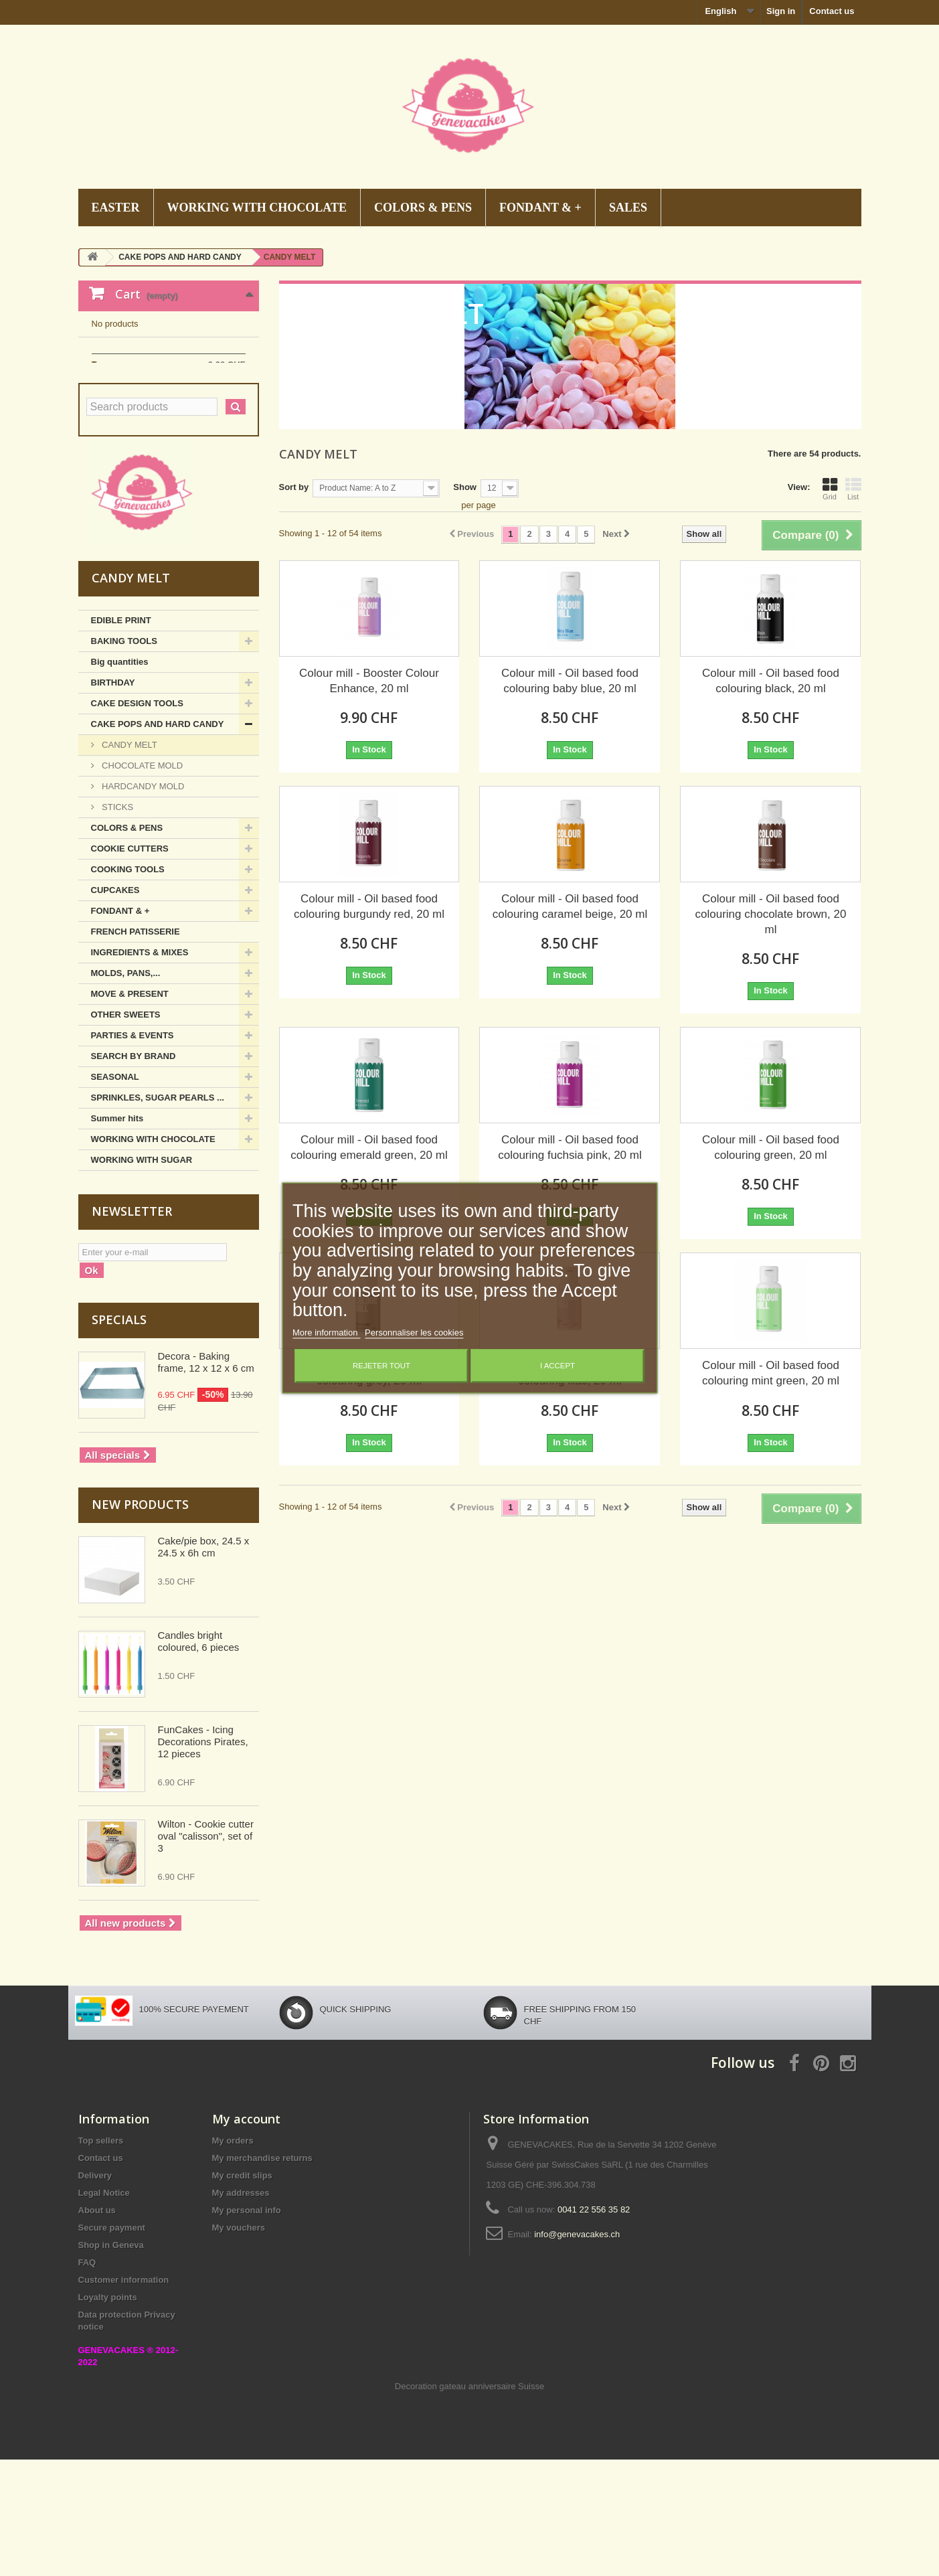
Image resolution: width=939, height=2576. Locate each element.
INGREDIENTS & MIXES (140, 1069)
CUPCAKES (115, 1006)
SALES (628, 207)
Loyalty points (107, 2414)
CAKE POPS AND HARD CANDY (157, 840)
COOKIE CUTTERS (130, 965)
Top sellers (101, 2257)
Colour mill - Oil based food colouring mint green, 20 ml (770, 1373)
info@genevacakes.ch (577, 2351)
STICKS (117, 923)
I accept (557, 1366)
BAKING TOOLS (124, 757)
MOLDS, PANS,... (126, 1089)
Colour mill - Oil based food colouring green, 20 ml (770, 1147)
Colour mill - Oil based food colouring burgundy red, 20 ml (369, 906)
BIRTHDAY (113, 799)
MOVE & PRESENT (130, 1110)
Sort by (294, 487)
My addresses (241, 2309)
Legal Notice (104, 2309)
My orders (233, 2257)
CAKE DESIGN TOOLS (137, 820)
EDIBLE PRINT (121, 737)
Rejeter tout (381, 1366)
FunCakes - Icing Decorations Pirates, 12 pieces (203, 1858)
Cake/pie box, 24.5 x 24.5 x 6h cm (204, 1663)
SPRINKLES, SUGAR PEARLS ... (157, 1214)
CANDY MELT (128, 861)
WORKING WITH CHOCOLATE (257, 207)
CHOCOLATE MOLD (141, 882)
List (853, 489)
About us (97, 2327)
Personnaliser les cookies (414, 1333)
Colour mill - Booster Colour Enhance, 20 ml (369, 681)
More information (326, 1333)
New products (140, 1621)
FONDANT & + (540, 207)
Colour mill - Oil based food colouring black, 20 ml (770, 681)
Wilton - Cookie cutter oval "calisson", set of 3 (206, 1952)
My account (246, 2235)
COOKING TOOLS (128, 986)
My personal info (246, 2327)
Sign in (780, 11)
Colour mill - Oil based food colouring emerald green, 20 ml (368, 1147)
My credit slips (242, 2292)
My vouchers (238, 2344)
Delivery (95, 2292)
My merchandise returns (262, 2274)
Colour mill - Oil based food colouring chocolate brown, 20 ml (771, 914)
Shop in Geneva (111, 2361)
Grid (830, 489)
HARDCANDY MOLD (142, 903)
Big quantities (120, 778)
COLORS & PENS (423, 207)
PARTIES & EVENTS (132, 1152)
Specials (119, 1436)
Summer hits (117, 1235)
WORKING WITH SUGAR (142, 1276)
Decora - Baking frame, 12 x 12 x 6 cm (206, 1478)
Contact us (831, 11)
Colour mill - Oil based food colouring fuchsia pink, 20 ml (570, 1147)
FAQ (87, 2379)
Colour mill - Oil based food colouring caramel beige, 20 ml (570, 906)
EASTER (116, 207)
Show (465, 487)
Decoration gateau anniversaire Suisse (469, 2503)
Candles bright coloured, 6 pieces (199, 1757)
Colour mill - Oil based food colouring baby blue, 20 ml (569, 681)
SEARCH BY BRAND (133, 1173)
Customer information (123, 2396)
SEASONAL (115, 1193)
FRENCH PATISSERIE (135, 1048)
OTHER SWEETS (126, 1131)
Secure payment (111, 2344)
